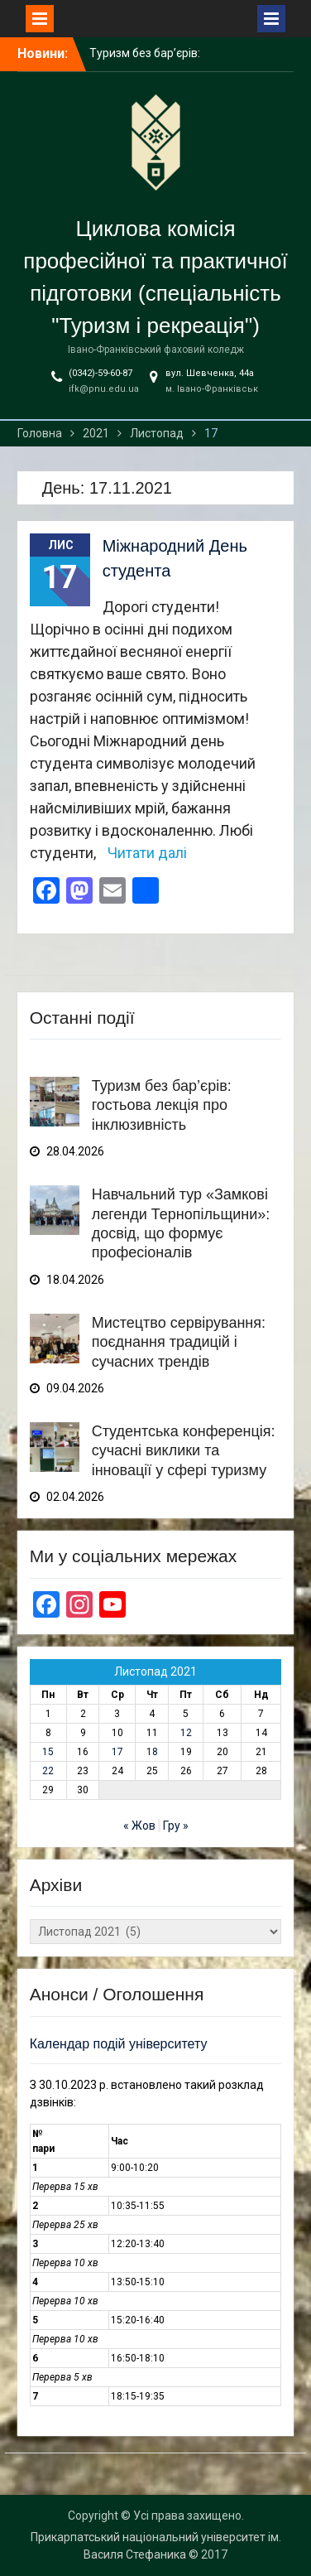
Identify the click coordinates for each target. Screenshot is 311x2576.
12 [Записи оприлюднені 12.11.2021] (186, 1733)
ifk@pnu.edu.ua (104, 389)
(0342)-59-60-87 (100, 373)
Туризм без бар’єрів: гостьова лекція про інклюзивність (162, 1105)
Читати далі (147, 852)
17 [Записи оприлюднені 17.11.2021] (117, 1752)
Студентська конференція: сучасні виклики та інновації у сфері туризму (183, 1451)
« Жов (139, 1825)
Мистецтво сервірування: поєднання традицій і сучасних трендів (179, 1342)
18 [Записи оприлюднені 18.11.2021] (152, 1752)
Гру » (176, 1825)
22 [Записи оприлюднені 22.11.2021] (48, 1771)
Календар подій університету (119, 2044)
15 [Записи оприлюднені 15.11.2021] (48, 1752)
